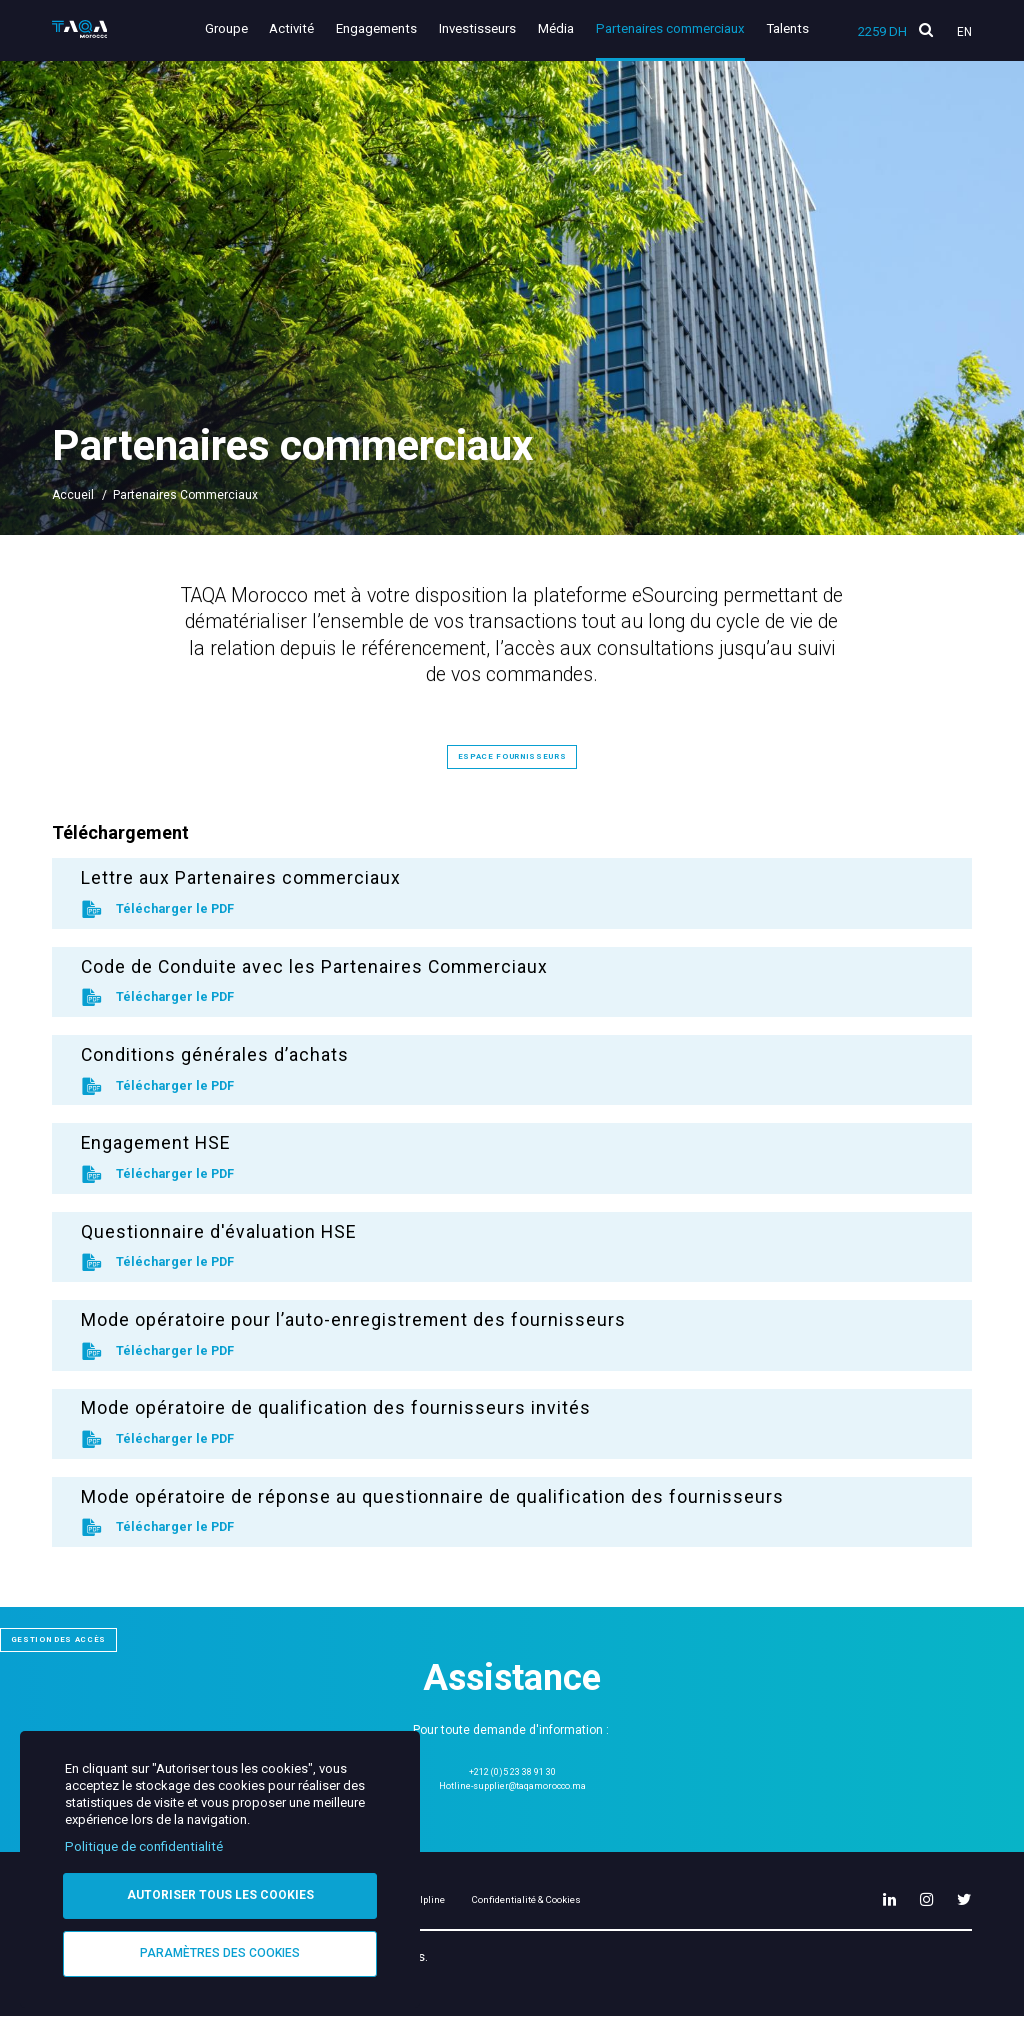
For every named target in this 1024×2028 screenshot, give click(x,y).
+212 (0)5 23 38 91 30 (512, 1772)
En (964, 32)
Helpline (539, 1909)
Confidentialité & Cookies (674, 1909)
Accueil (73, 495)
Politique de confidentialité (144, 1842)
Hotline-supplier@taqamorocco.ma (512, 1788)
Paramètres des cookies (220, 1952)
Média (566, 28)
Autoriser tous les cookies (220, 1892)
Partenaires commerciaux (675, 28)
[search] (926, 30)
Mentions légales (431, 1909)
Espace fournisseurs (512, 755)
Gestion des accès (87, 1638)
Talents (787, 28)
